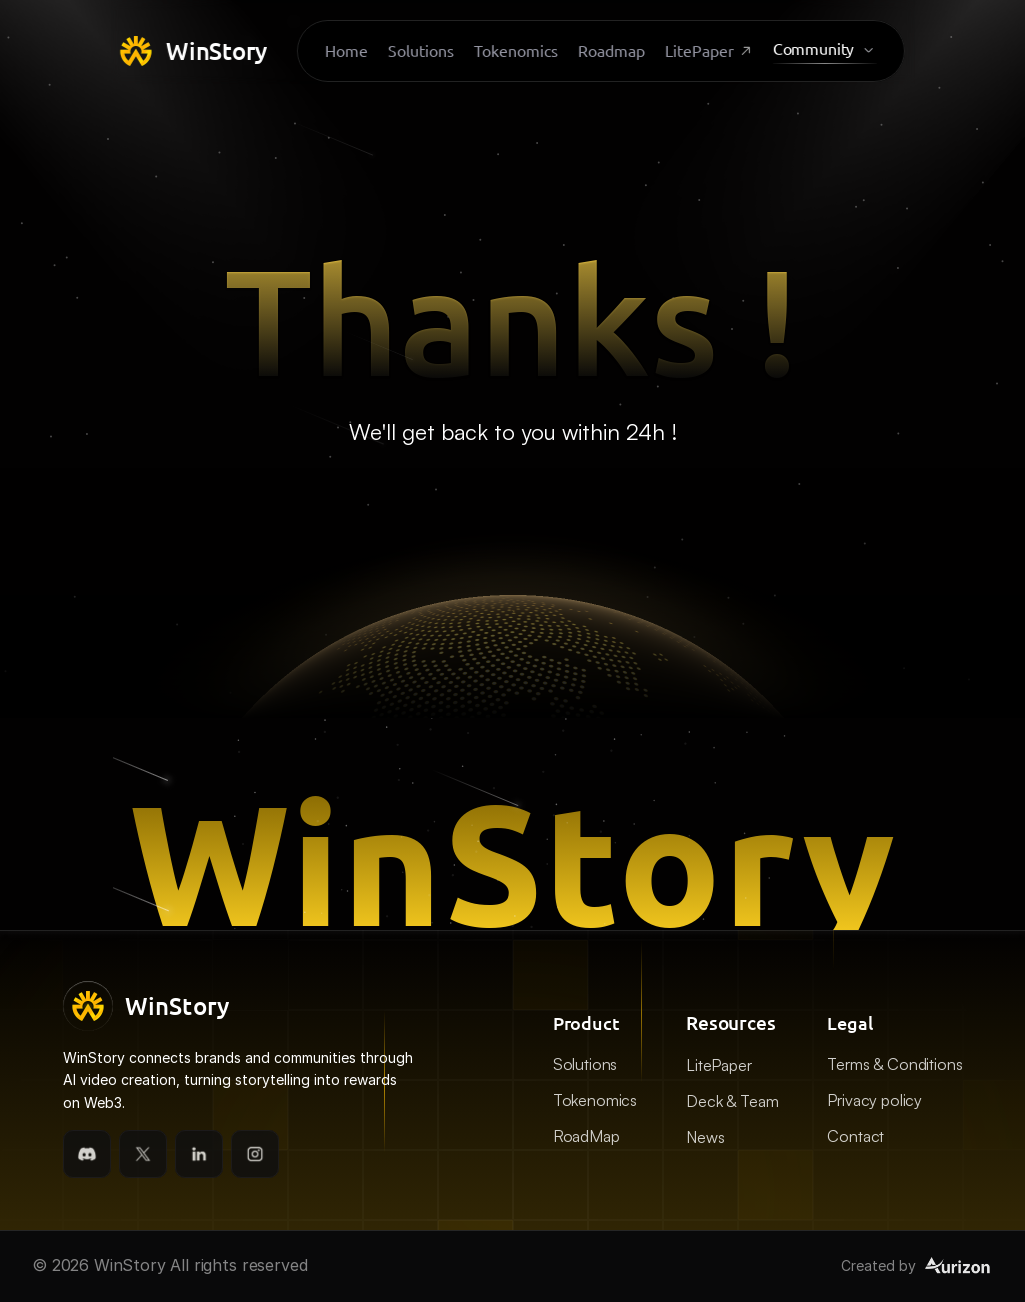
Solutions (585, 1064)
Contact (855, 1136)
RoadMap (586, 1136)
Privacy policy (874, 1100)
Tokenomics (595, 1100)
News (705, 1137)
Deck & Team (732, 1101)
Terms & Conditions (894, 1064)
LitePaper (719, 1065)
